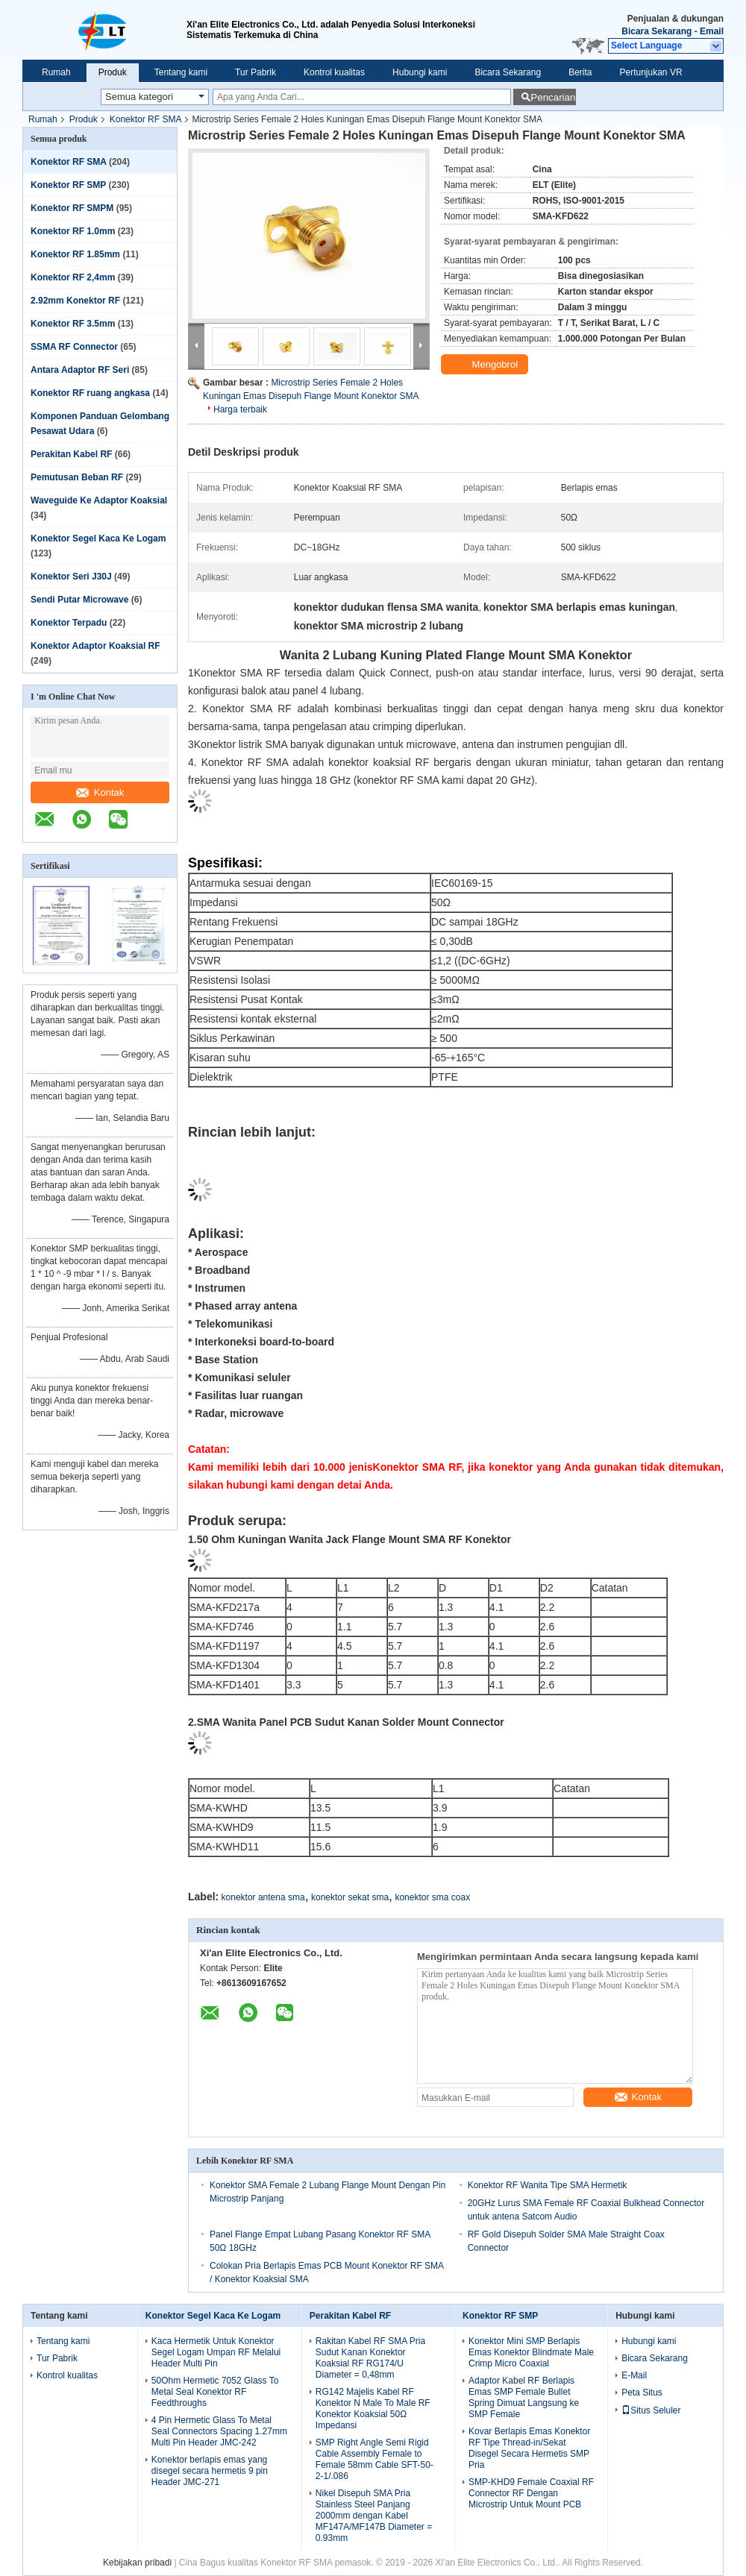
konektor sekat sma (350, 1897)
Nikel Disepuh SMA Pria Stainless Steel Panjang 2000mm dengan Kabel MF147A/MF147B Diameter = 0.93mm (374, 2515)
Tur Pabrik (255, 72)
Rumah (56, 72)
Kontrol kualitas (334, 72)
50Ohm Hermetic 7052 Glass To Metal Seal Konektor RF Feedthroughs (215, 2391)
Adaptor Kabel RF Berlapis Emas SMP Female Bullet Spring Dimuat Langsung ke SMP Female (523, 2397)
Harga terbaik (240, 409)
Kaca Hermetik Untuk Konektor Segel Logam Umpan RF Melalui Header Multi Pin (215, 2352)
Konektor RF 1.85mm (75, 254)
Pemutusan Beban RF (77, 477)
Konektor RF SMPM (72, 208)
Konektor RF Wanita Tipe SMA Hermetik (547, 2185)
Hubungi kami (419, 72)
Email (712, 31)
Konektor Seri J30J (71, 576)
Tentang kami (180, 72)
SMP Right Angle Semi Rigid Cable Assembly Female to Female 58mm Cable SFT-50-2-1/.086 (374, 2459)
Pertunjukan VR (651, 72)
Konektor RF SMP (68, 185)
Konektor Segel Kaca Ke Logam (98, 538)
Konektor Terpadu (69, 623)
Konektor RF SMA (146, 119)
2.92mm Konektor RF (75, 300)
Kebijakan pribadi (137, 2562)
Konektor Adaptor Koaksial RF (95, 646)
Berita (580, 72)
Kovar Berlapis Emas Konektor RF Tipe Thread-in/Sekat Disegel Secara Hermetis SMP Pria (529, 2448)
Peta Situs (641, 2392)
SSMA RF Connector (74, 347)
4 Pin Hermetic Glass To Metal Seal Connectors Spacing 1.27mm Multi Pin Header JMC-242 (219, 2431)
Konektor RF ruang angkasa (90, 393)
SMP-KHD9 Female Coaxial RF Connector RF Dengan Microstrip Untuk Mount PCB (531, 2493)
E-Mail (634, 2375)
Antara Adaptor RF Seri (80, 370)
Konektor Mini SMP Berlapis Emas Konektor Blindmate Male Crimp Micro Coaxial (531, 2352)
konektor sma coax (432, 1897)
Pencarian (552, 97)
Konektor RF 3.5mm (73, 323)
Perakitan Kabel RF (71, 454)
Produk (112, 72)
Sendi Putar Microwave (79, 599)
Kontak (100, 792)
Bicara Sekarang (656, 31)
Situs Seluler (650, 2410)
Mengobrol (486, 364)
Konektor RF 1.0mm (73, 231)
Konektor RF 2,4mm (73, 277)
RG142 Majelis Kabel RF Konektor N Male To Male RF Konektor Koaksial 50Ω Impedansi (373, 2409)
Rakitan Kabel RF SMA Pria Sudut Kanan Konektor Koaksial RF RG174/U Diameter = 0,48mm (370, 2358)
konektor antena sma (263, 1897)
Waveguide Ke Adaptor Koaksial (99, 500)
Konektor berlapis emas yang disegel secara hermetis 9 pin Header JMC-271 (209, 2470)
